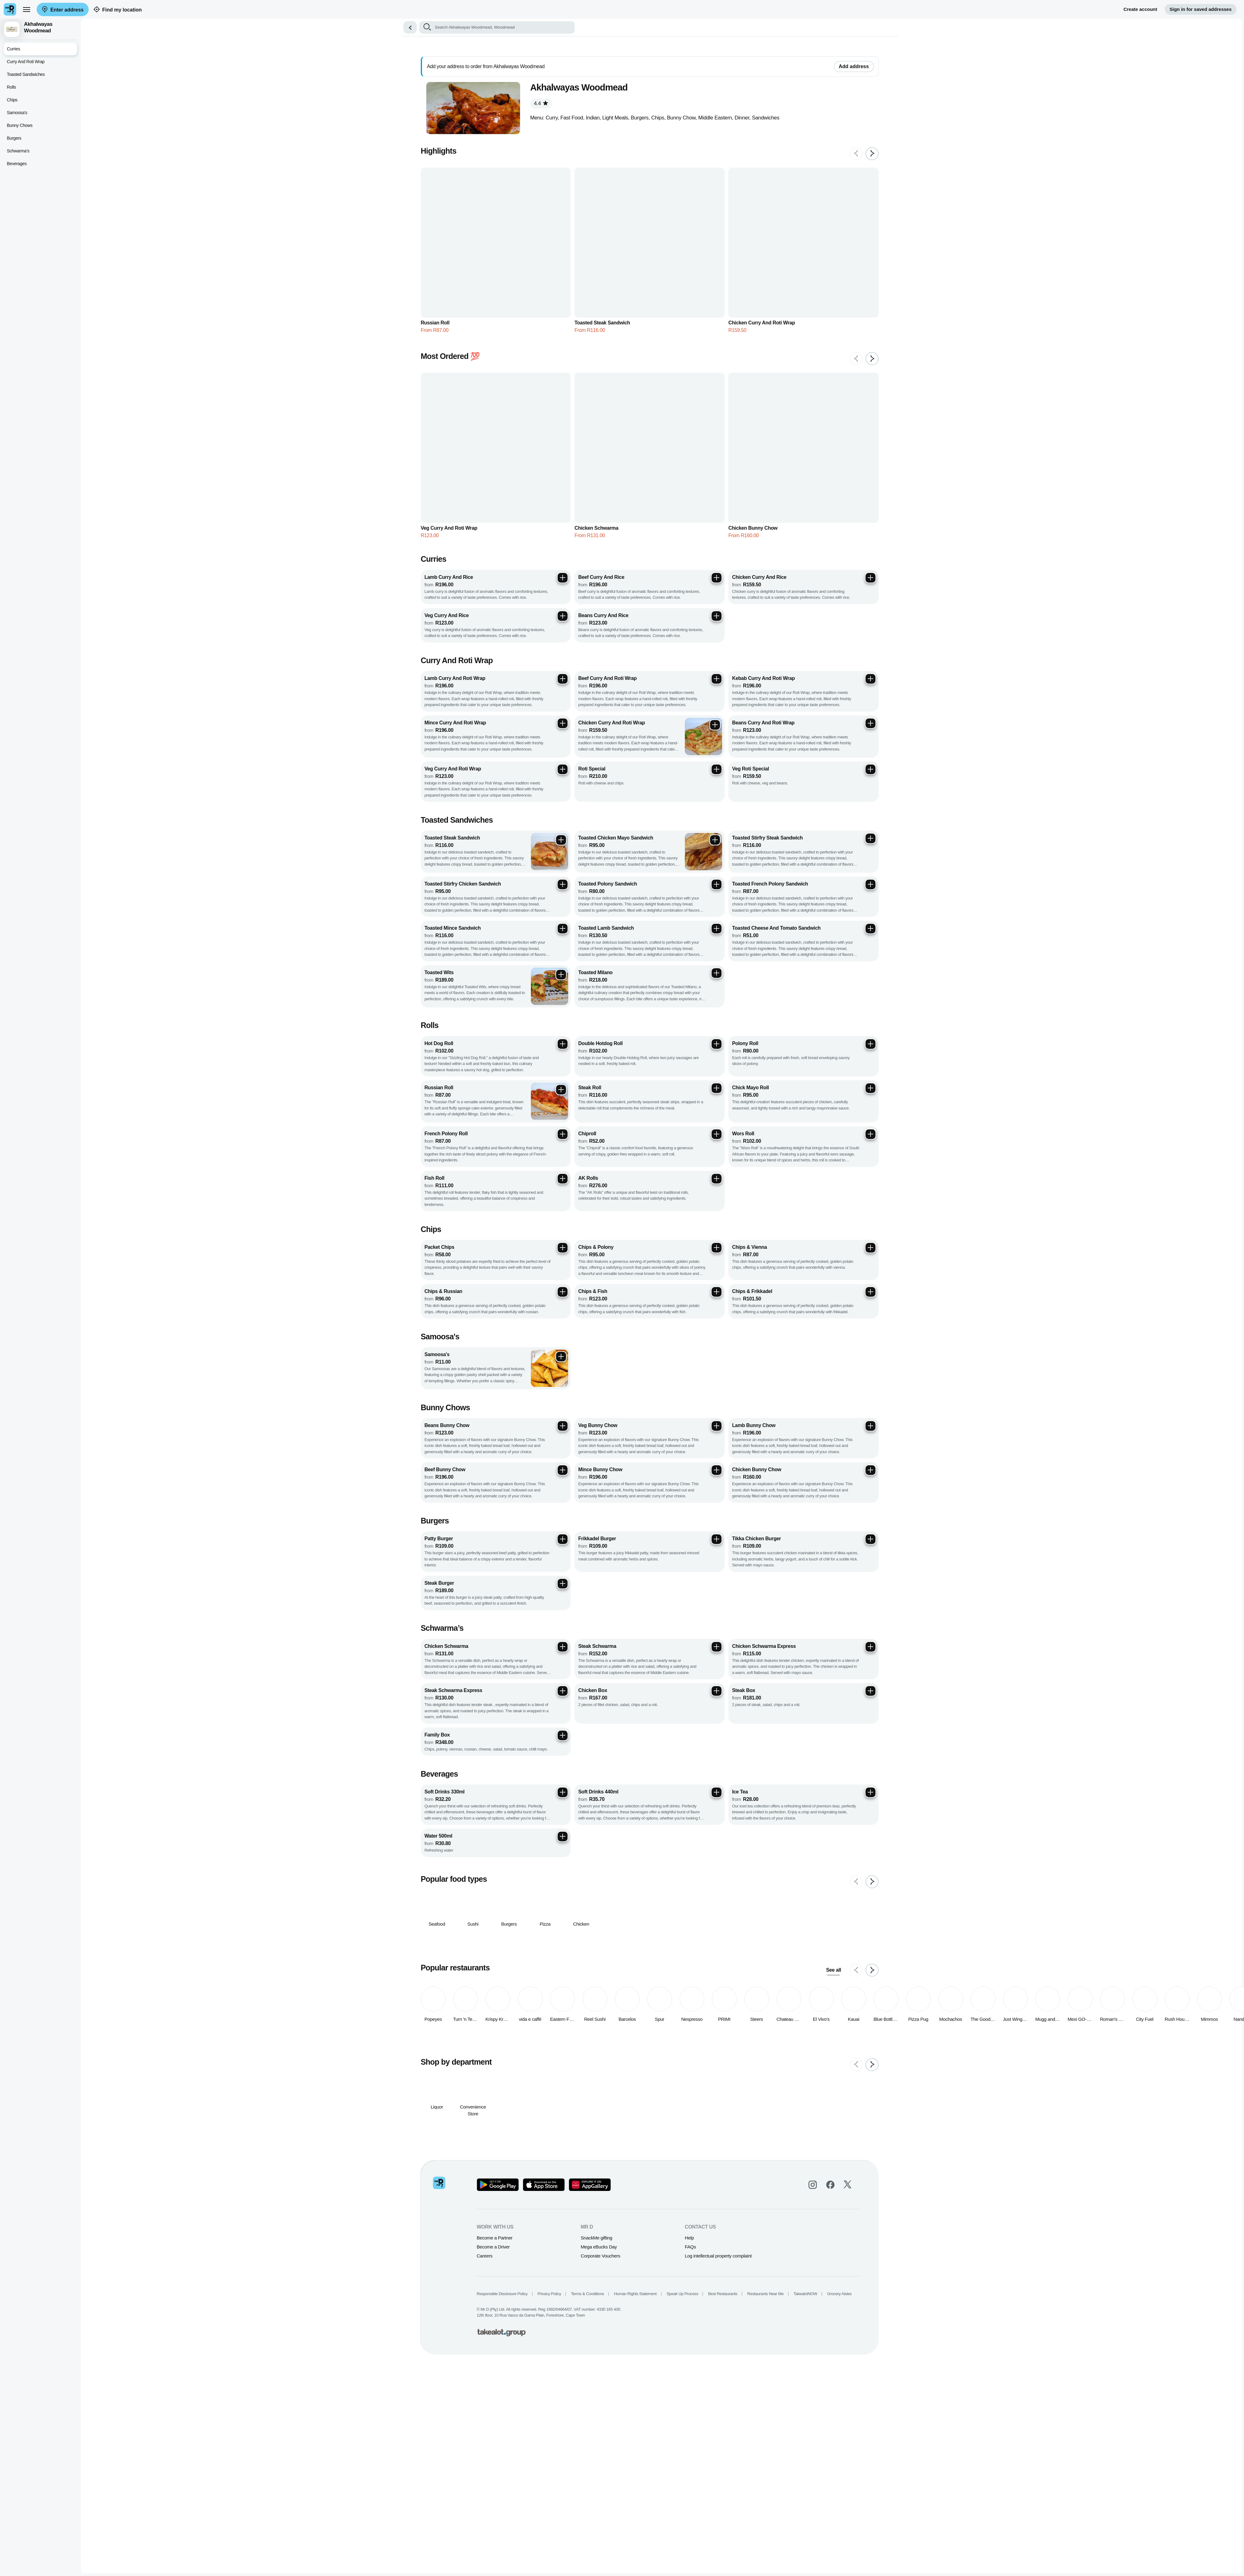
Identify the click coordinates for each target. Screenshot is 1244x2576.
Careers (496, 2046)
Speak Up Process (694, 2084)
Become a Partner (506, 2028)
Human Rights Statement (646, 2084)
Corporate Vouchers (612, 2046)
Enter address (63, 9)
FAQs (702, 2037)
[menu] (26, 9)
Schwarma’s (18, 150)
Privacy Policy (561, 2084)
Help (700, 2028)
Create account (1140, 9)
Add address (865, 66)
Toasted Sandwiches (26, 74)
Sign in (1201, 9)
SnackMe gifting (608, 2028)
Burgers (14, 138)
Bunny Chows (19, 125)
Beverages (17, 163)
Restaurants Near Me (777, 2084)
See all (845, 1761)
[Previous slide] (868, 153)
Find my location (118, 9)
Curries (13, 48)
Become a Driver (504, 2037)
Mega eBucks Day (610, 2037)
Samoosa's (17, 112)
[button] (422, 27)
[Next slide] (883, 153)
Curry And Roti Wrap (25, 61)
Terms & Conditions (599, 2084)
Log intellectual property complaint (729, 2046)
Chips (12, 99)
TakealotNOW (817, 2084)
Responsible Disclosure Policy (513, 2084)
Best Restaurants (734, 2084)
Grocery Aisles (851, 2084)
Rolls (11, 87)
